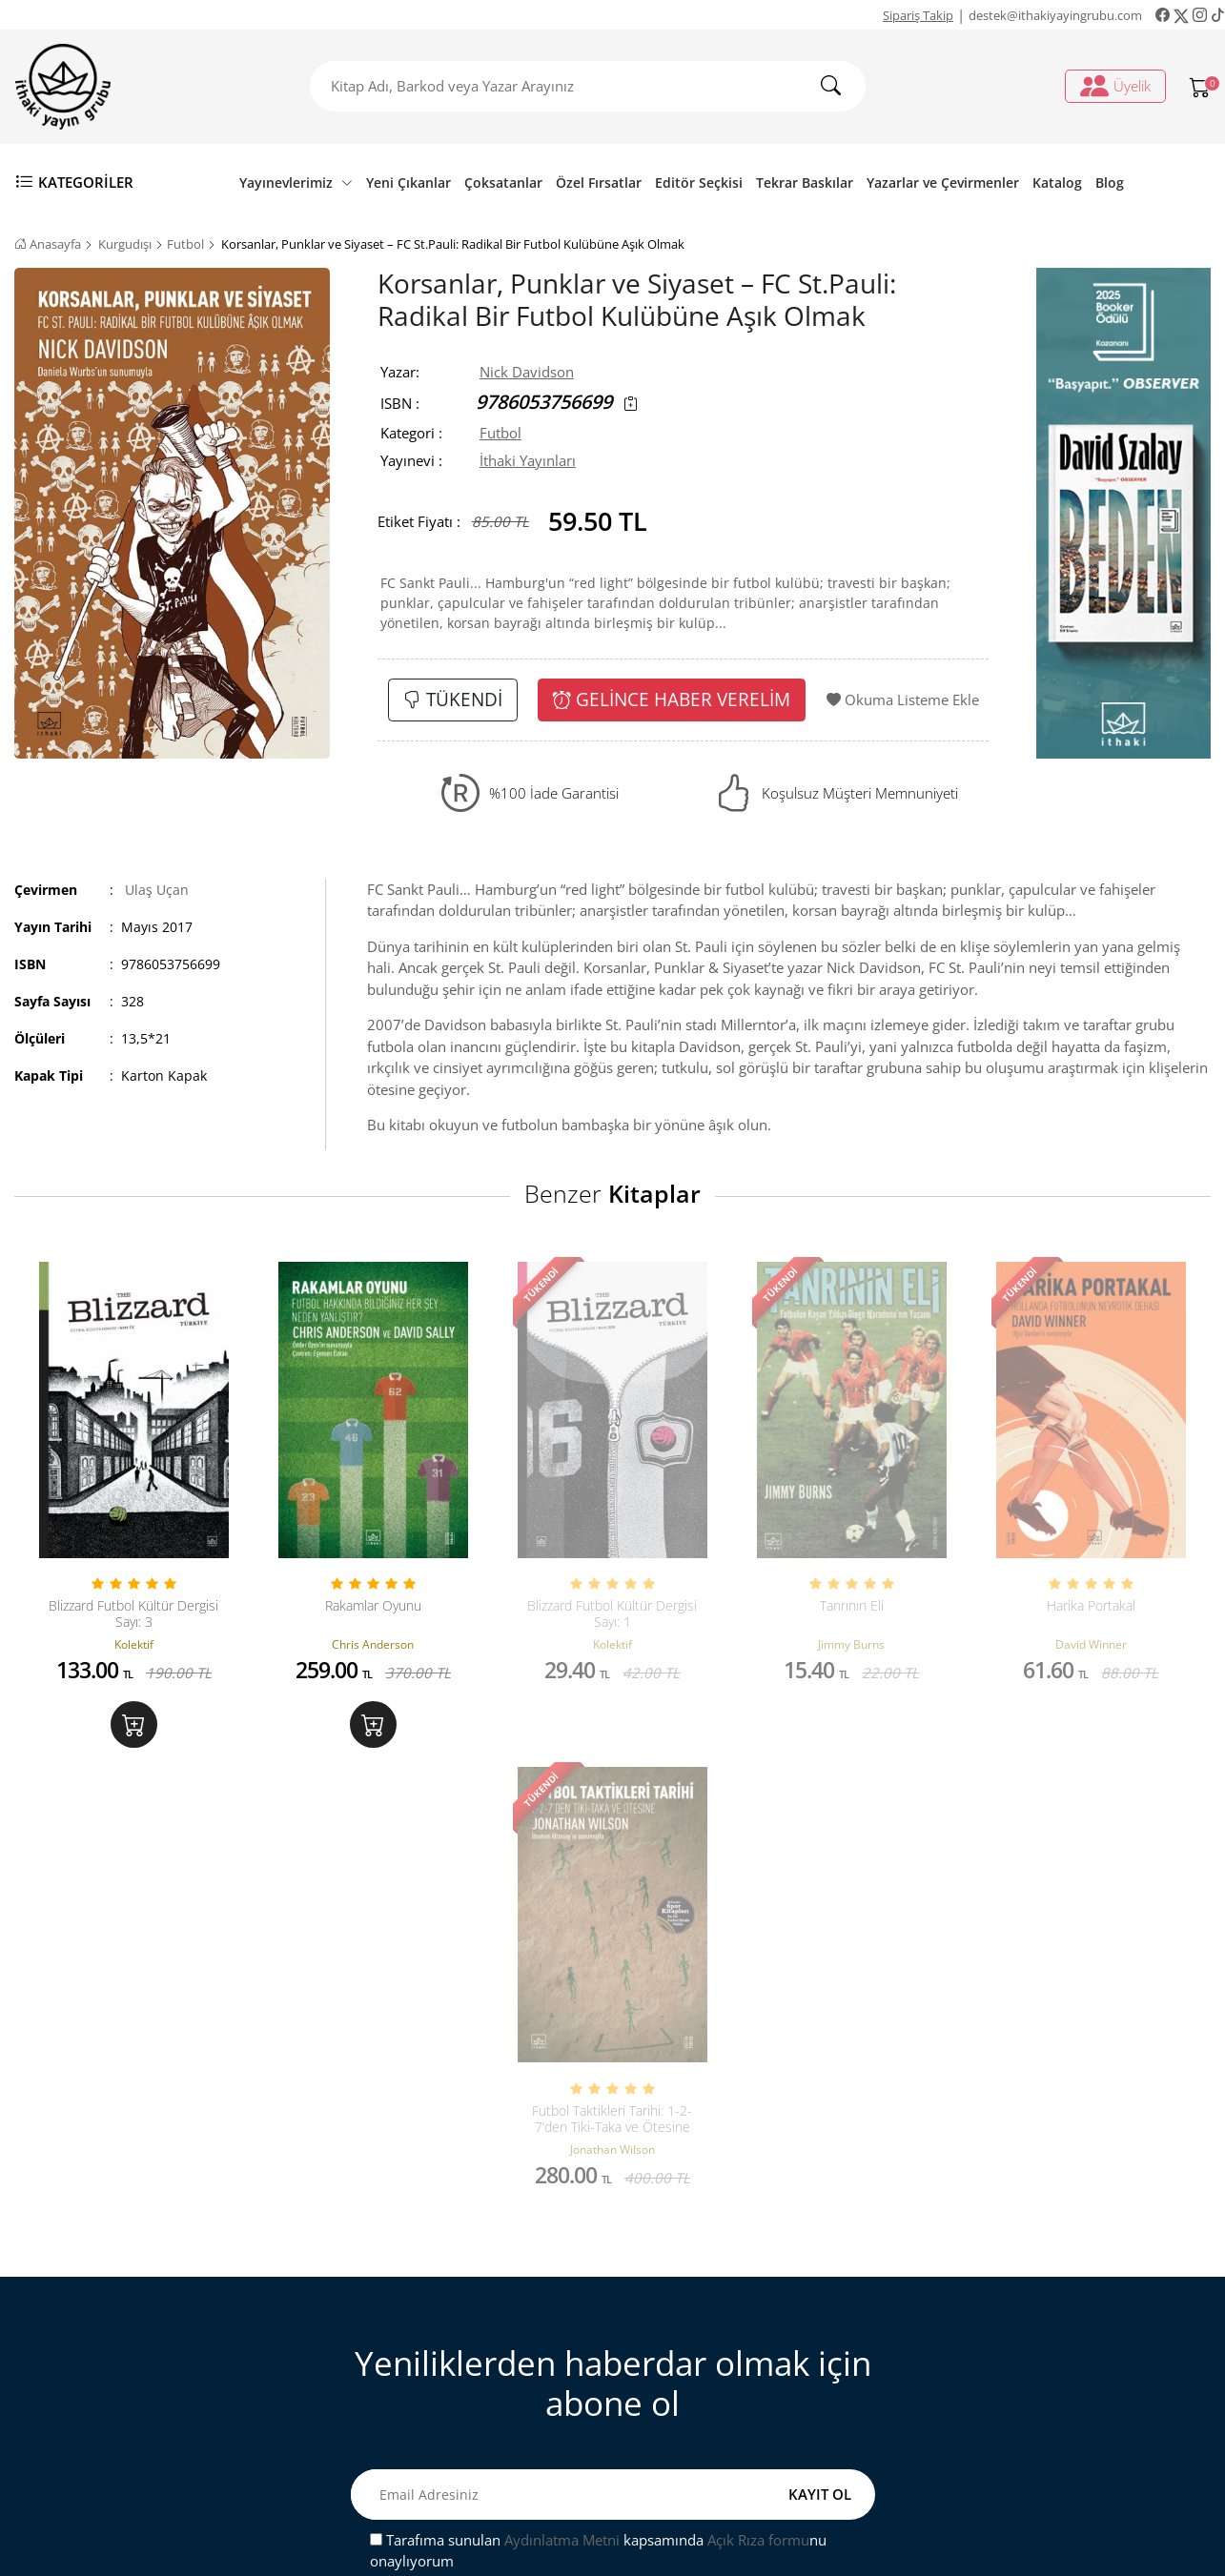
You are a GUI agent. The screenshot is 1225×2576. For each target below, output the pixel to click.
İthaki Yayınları (528, 460)
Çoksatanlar (503, 182)
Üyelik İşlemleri (700, 2293)
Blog (1109, 182)
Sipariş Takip (918, 15)
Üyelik (1115, 85)
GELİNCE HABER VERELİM (671, 699)
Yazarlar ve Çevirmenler (943, 182)
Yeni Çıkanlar (408, 182)
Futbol (185, 244)
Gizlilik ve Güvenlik (407, 2417)
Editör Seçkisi (699, 182)
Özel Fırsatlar (599, 182)
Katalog (1057, 182)
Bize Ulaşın (381, 2293)
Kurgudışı (125, 244)
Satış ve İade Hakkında (418, 2387)
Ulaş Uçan (157, 890)
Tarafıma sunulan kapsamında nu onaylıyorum (598, 2088)
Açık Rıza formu (758, 2077)
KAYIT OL (819, 2031)
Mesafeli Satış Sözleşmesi (427, 2355)
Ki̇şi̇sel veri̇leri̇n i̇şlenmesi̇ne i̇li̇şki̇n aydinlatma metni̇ (761, 2366)
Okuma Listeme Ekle (903, 699)
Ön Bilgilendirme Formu (424, 2449)
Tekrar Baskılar (804, 182)
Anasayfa (47, 244)
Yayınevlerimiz (296, 182)
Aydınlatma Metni (562, 2077)
